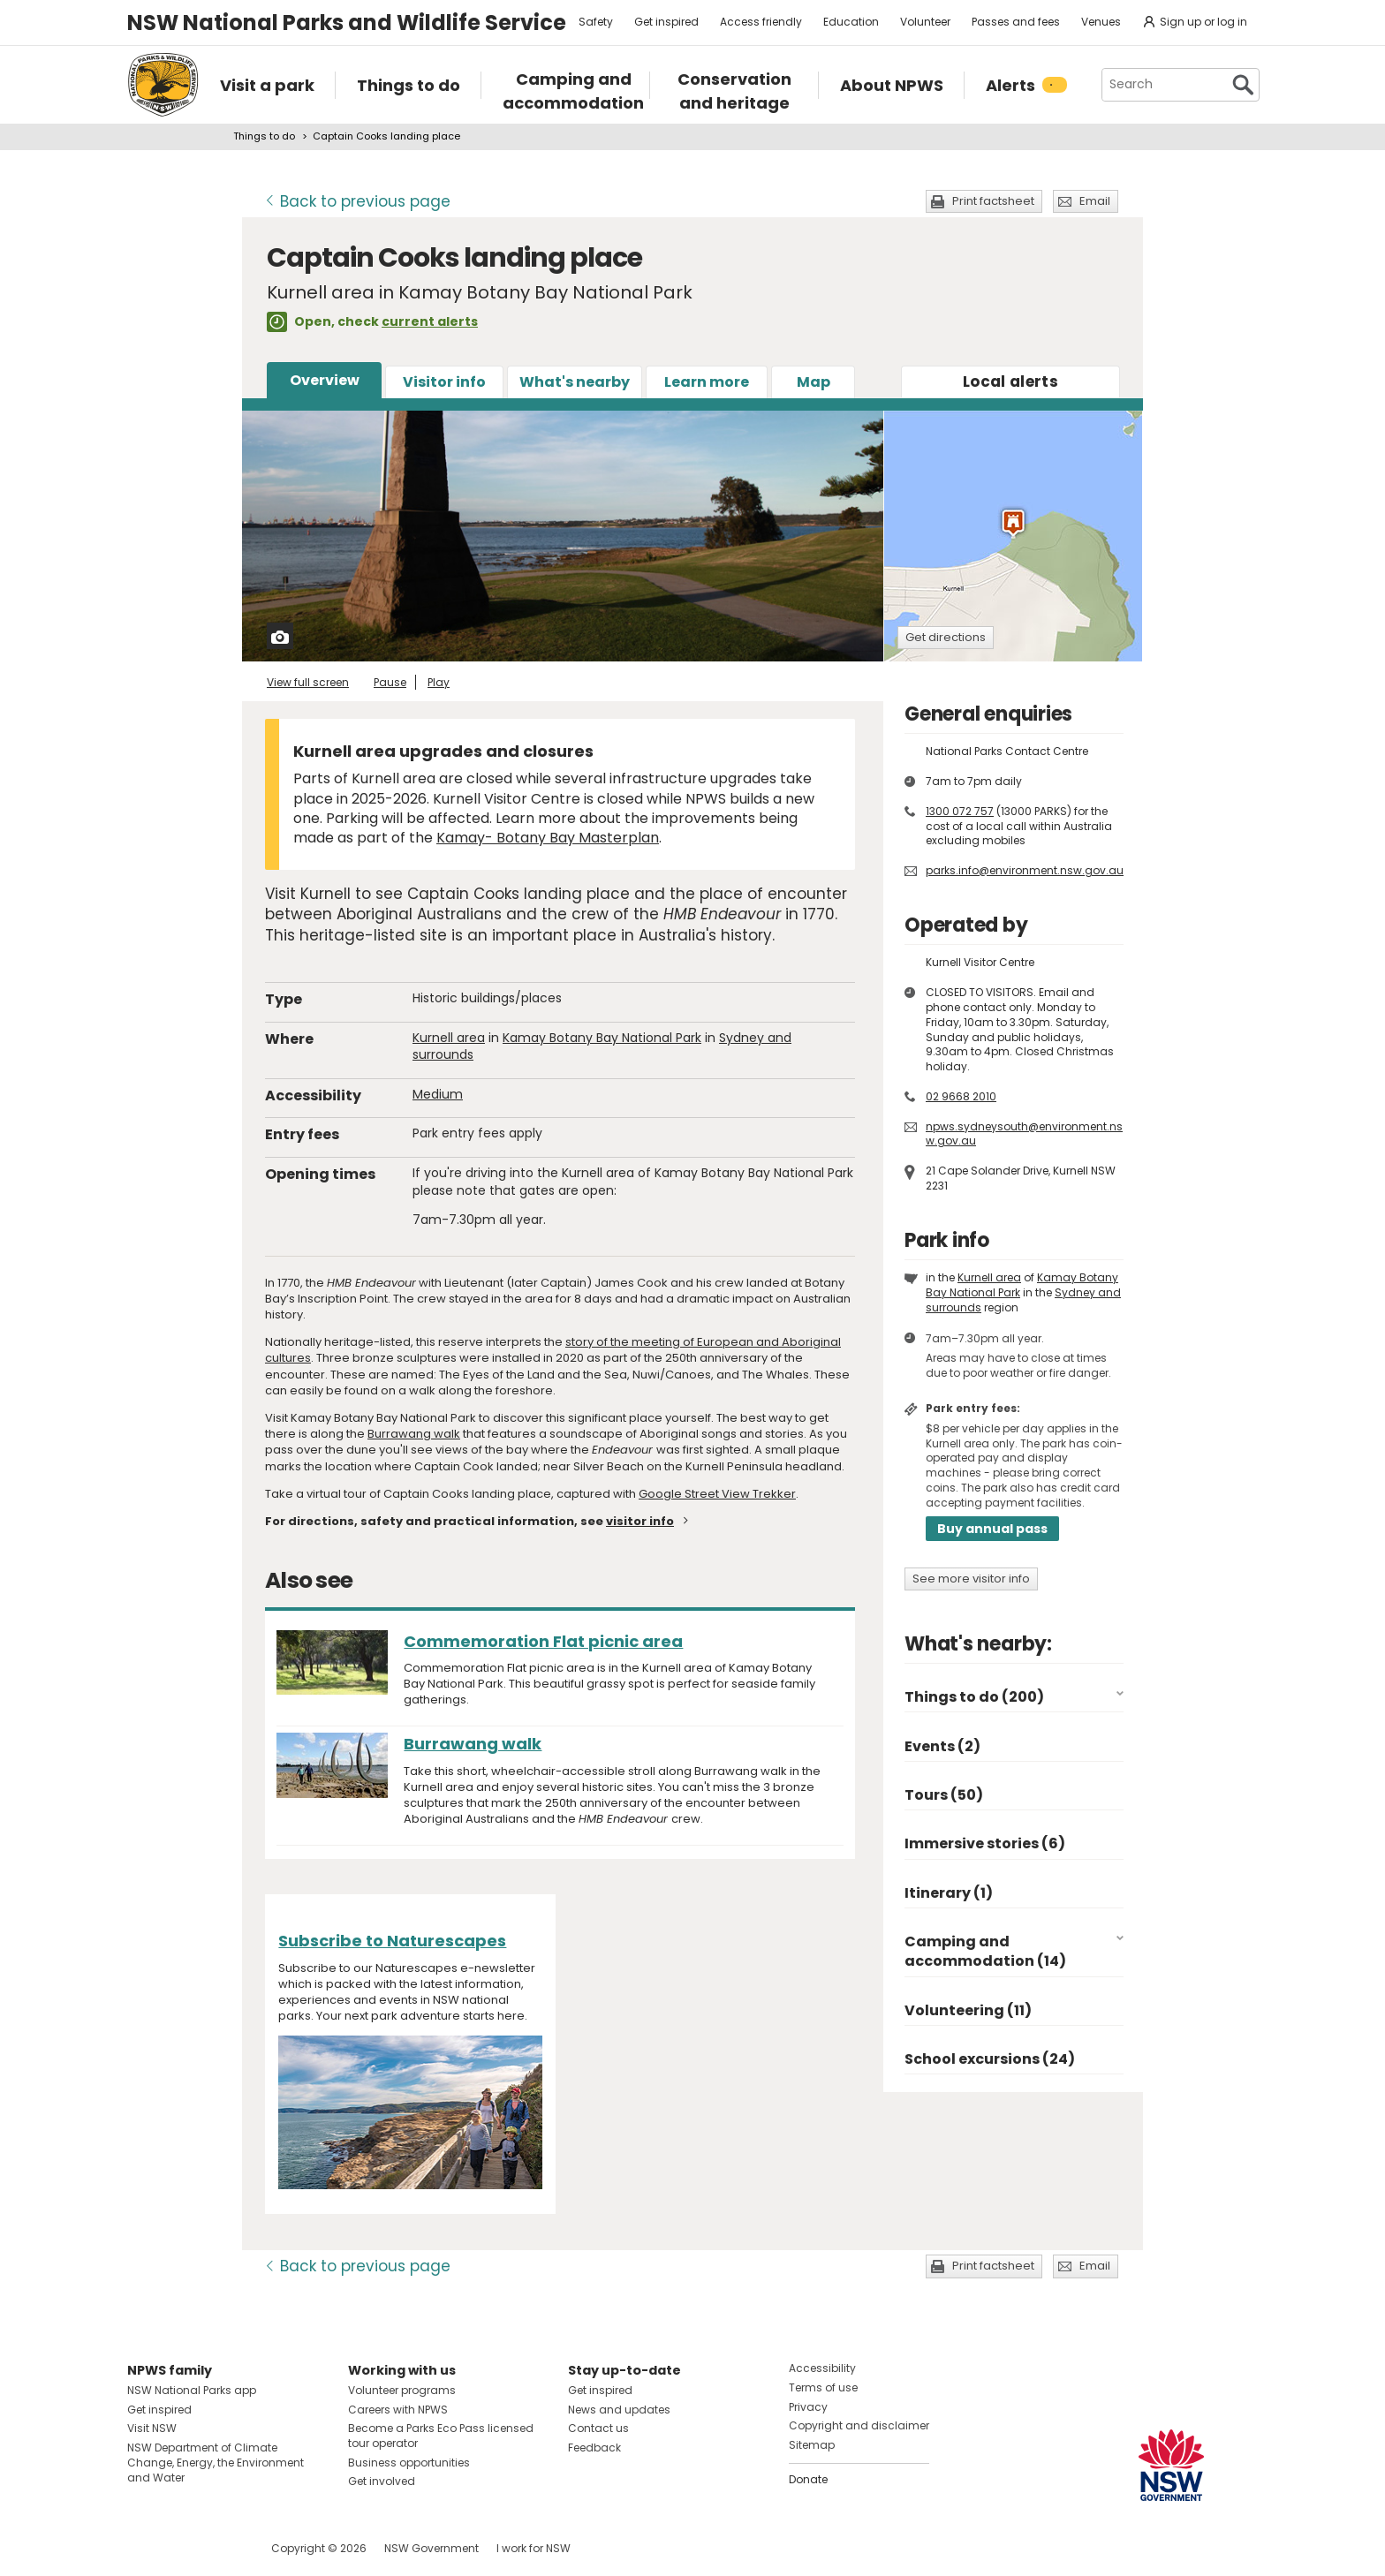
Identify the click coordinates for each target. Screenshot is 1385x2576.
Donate (808, 2479)
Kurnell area (448, 1037)
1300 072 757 (960, 811)
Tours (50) (943, 1795)
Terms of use (823, 2387)
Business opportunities (409, 2462)
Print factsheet (993, 201)
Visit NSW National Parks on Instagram (181, 2548)
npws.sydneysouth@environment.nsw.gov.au (1024, 1134)
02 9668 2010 (961, 1096)
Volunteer (925, 21)
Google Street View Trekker (717, 1493)
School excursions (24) (989, 2059)
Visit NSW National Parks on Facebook (143, 2548)
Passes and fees (1016, 21)
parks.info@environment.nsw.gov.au (1025, 870)
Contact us (598, 2428)
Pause (390, 682)
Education (851, 21)
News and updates (619, 2409)
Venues (1101, 21)
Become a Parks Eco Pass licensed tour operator (441, 2436)
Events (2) (942, 1746)
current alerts (430, 321)
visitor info (640, 1521)
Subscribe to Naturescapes (392, 1941)
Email (1094, 201)
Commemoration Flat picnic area (543, 1641)
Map (813, 382)
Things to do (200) (974, 1697)
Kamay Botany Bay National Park (602, 1037)
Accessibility (822, 2368)
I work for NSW (533, 2548)
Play (439, 682)
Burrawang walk (413, 1433)
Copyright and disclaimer (859, 2425)
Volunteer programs (402, 2390)
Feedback (594, 2447)
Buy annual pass (992, 1528)
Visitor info (444, 382)
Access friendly (761, 21)
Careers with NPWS (398, 2409)
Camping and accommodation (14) (985, 1951)
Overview (324, 380)
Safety (596, 21)
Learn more (706, 382)
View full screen (308, 682)
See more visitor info (971, 1578)
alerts (1010, 381)
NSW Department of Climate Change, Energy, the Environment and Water (215, 2462)
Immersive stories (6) (984, 1843)
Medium (437, 1094)
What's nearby (574, 382)
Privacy (808, 2406)
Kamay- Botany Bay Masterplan (547, 837)
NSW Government (431, 2548)
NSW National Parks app (191, 2390)
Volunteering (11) (968, 2010)
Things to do (264, 136)
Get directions (945, 637)
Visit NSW (152, 2428)
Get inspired (666, 21)
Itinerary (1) (948, 1893)
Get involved (381, 2481)
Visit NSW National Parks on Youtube (219, 2548)
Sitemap (812, 2444)
